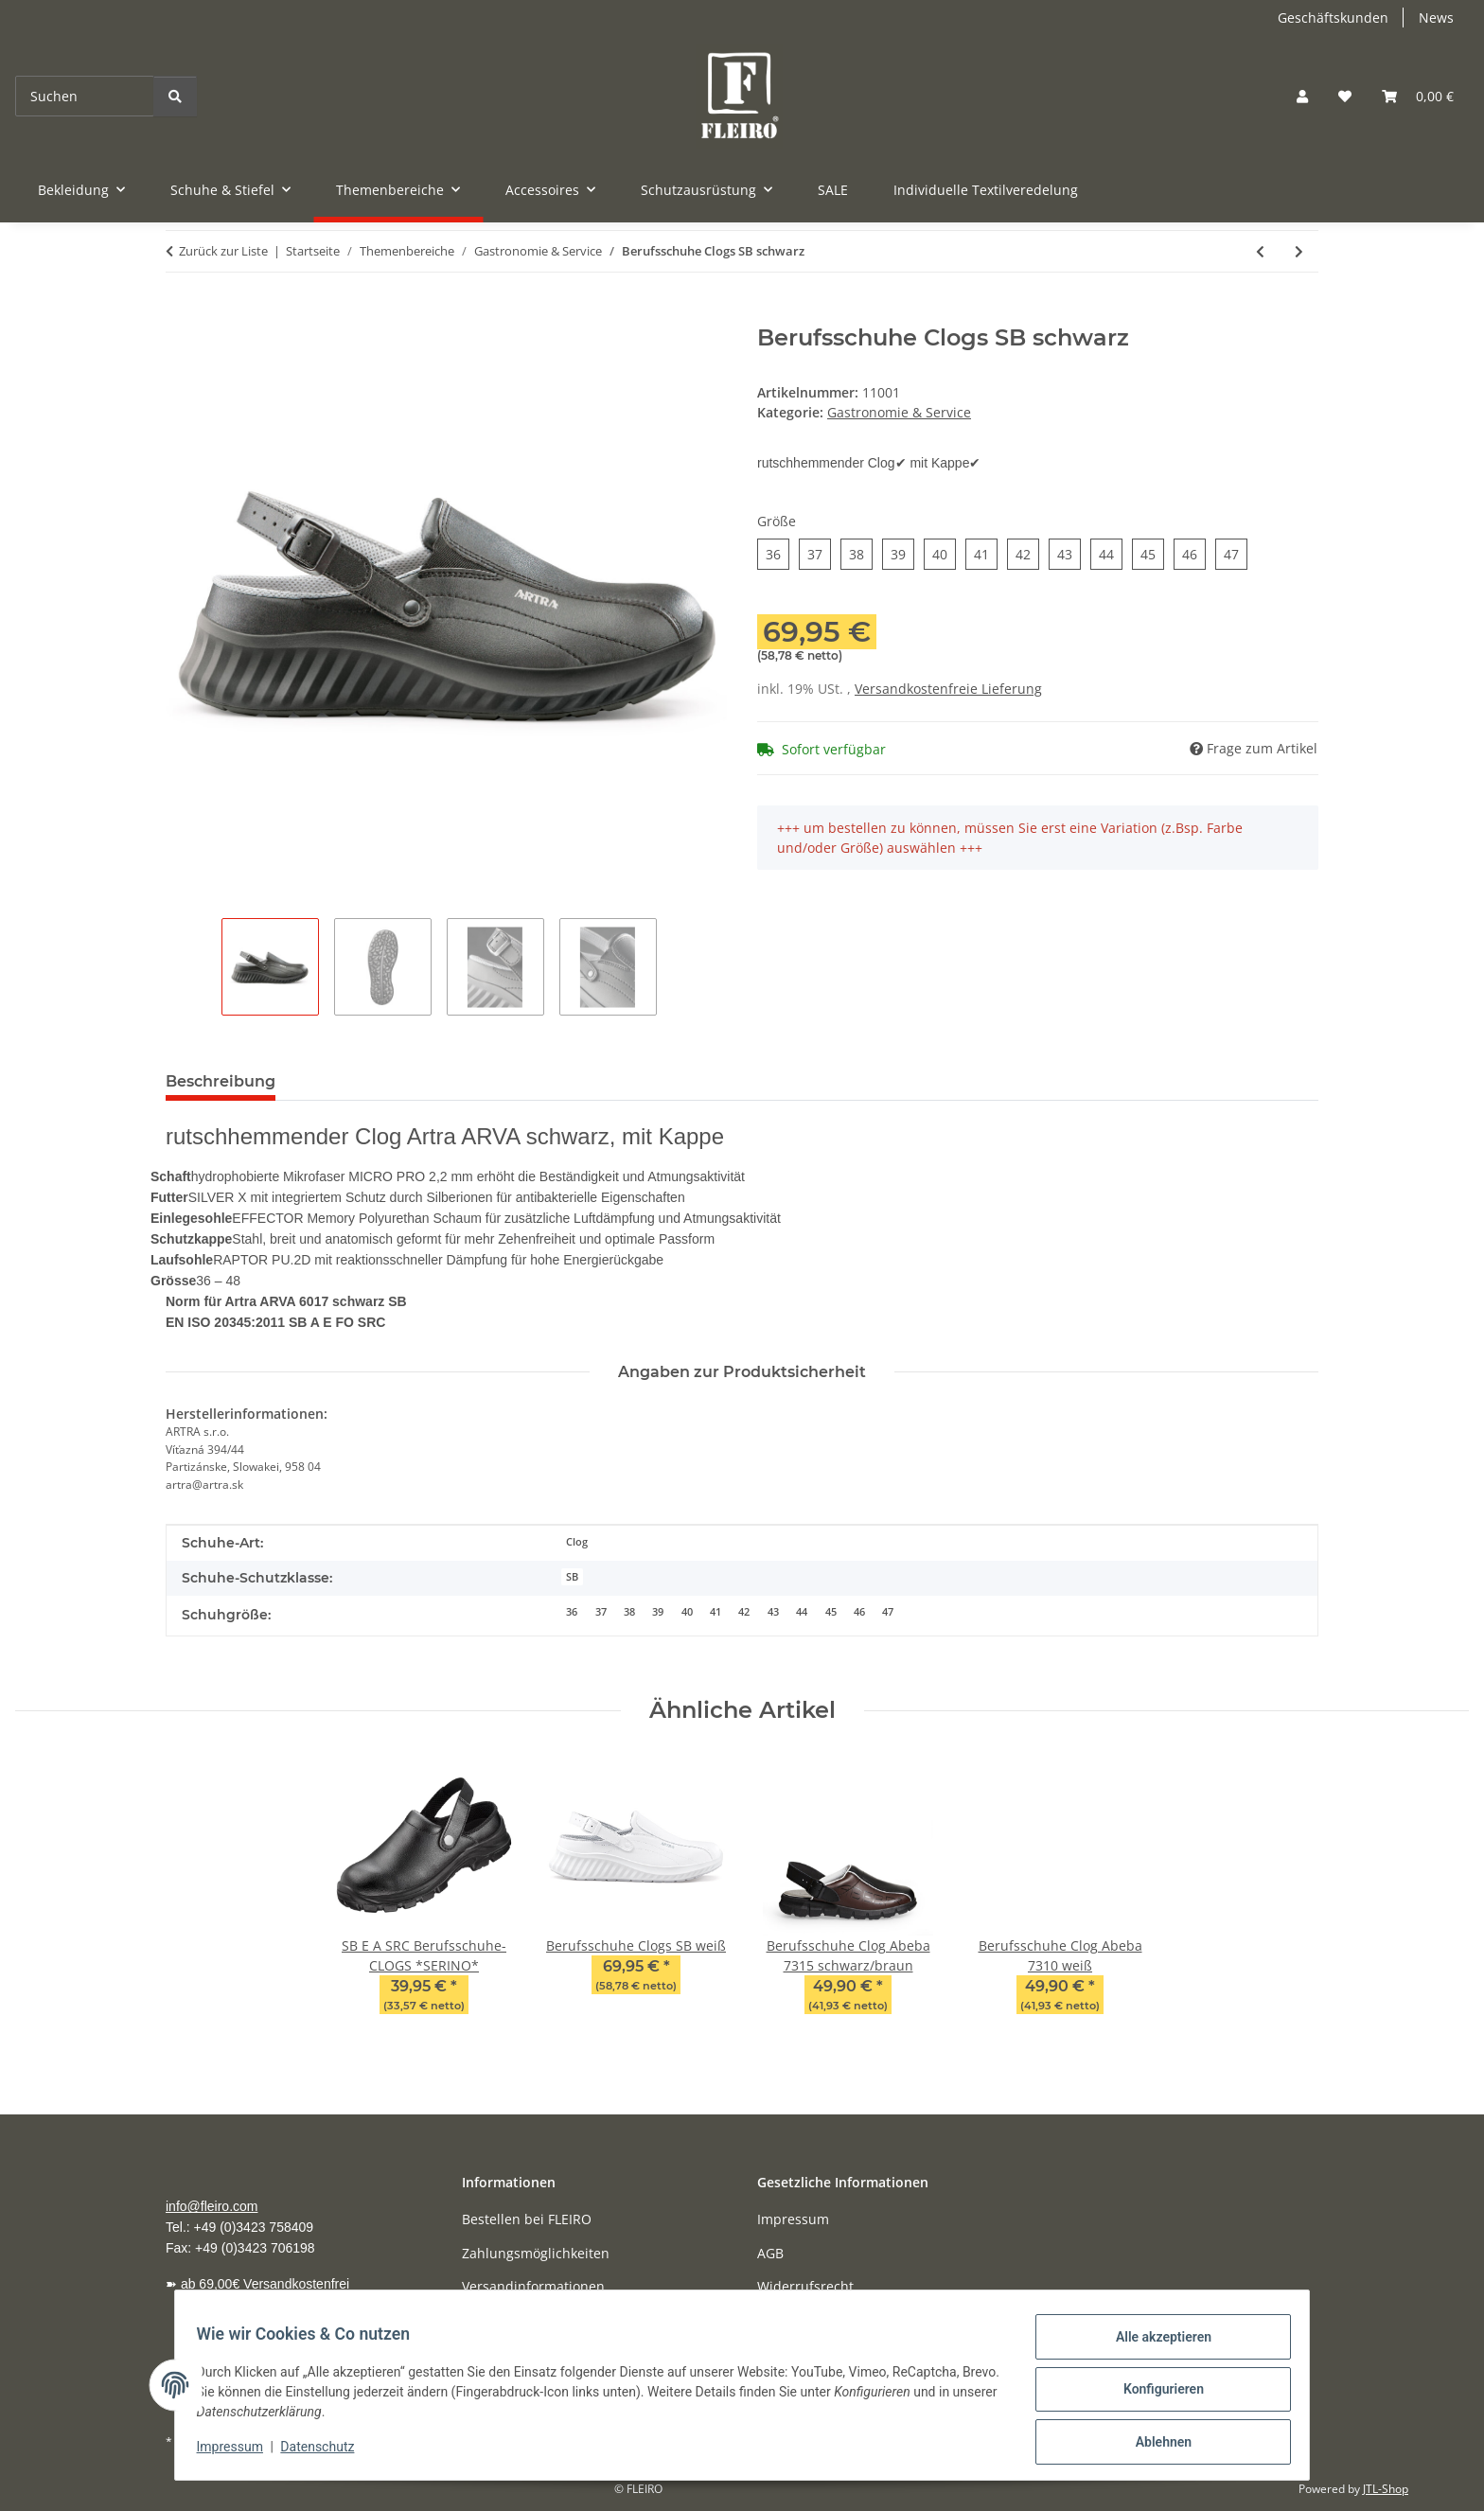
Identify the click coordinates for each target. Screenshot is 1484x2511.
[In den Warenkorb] (181, 314)
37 (601, 1611)
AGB (770, 2253)
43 (773, 1611)
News (1436, 18)
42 (744, 1611)
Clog (577, 1541)
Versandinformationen (533, 2286)
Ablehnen (1154, 2443)
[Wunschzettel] (1345, 96)
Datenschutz (326, 2452)
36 (571, 1611)
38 (629, 1611)
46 (859, 1611)
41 (715, 1611)
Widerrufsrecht (805, 2286)
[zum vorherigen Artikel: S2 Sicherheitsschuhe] (1260, 251)
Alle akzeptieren (1154, 2345)
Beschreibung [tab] (220, 1081)
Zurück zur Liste (223, 250)
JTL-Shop (1385, 2489)
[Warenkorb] (1418, 96)
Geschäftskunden (1333, 18)
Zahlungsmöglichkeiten (536, 2253)
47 (887, 1611)
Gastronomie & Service (899, 412)
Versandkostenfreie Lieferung (948, 689)
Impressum (238, 2452)
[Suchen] (84, 96)
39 (657, 1611)
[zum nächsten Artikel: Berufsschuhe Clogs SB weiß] (1299, 251)
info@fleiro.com (211, 2206)
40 (687, 1611)
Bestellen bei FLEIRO (527, 2219)
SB (572, 1576)
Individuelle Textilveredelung (985, 190)
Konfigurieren (1154, 2394)
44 (801, 1611)
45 (831, 1611)
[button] (1302, 96)
